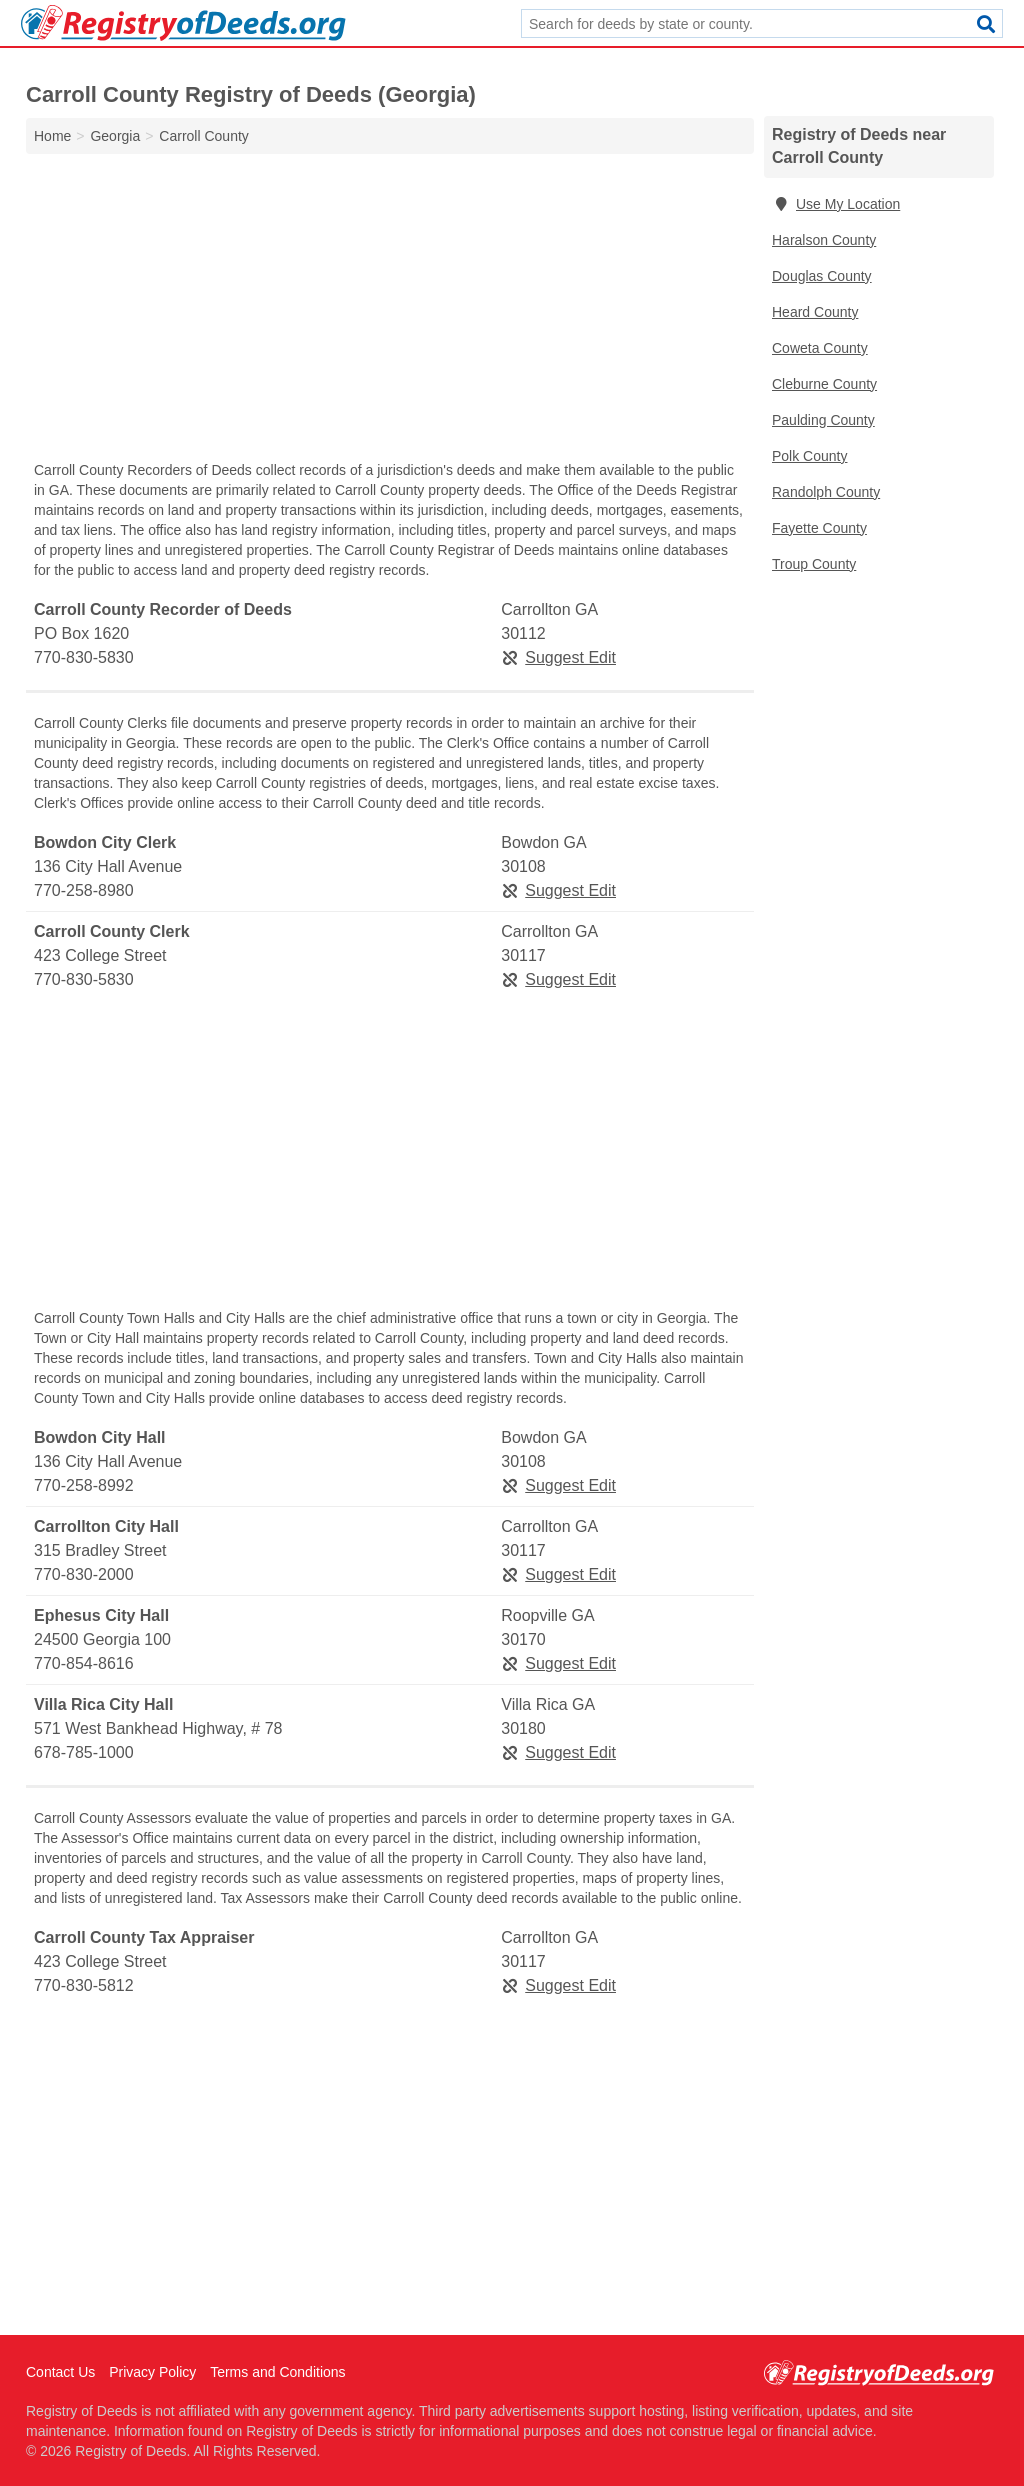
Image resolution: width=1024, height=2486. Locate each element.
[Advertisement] (390, 312)
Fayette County (819, 528)
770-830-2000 (84, 1574)
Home (52, 136)
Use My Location (836, 204)
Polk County (809, 456)
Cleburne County (824, 384)
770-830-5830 (84, 657)
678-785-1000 (84, 1752)
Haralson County (824, 240)
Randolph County (826, 492)
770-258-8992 (84, 1485)
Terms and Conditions (277, 2372)
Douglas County (822, 276)
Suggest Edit (558, 657)
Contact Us (60, 2372)
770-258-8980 (84, 890)
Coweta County (820, 348)
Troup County (814, 564)
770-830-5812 (84, 1985)
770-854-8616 (84, 1663)
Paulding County (823, 420)
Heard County (815, 312)
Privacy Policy (152, 2372)
